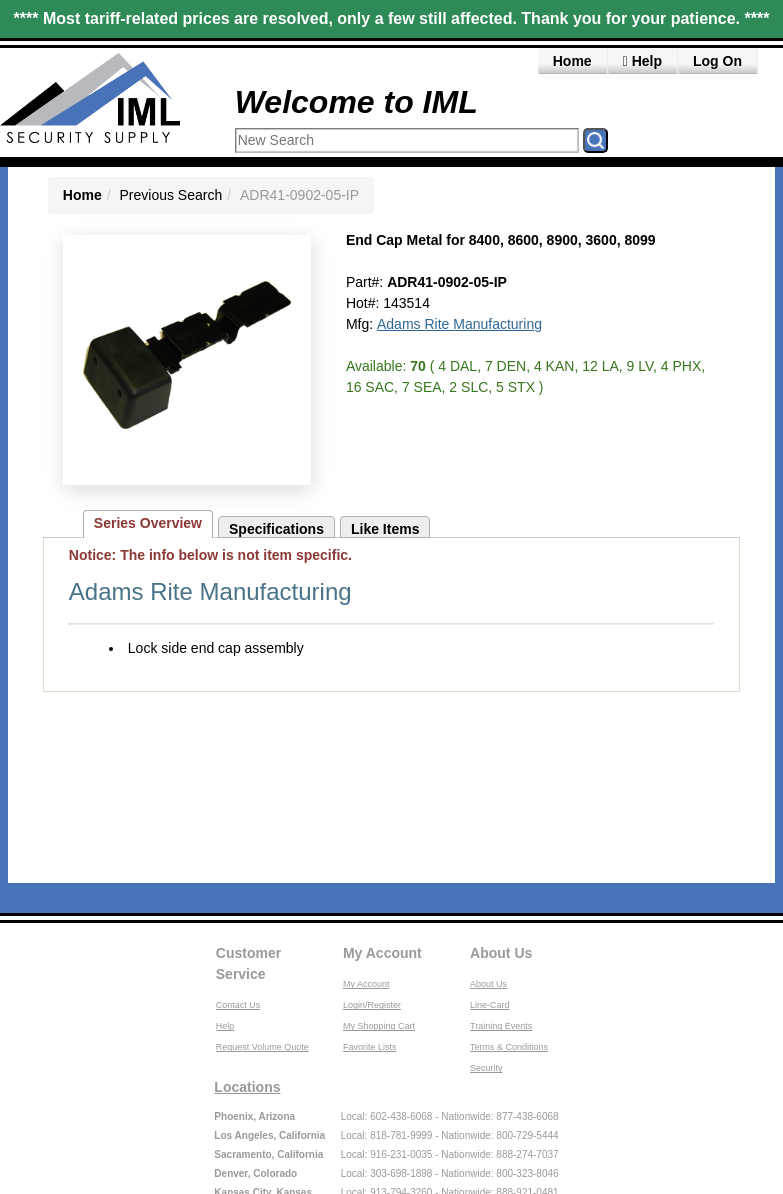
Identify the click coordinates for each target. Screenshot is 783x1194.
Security (486, 1068)
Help (642, 61)
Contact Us (238, 1005)
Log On (717, 61)
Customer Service (248, 963)
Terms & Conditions (509, 1047)
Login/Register (372, 1005)
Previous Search (171, 195)
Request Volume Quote (262, 1047)
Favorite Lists (370, 1047)
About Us (501, 953)
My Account (382, 953)
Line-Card (490, 1005)
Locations (247, 1087)
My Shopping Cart (379, 1026)
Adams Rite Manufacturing (459, 324)
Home (572, 61)
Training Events (501, 1026)
